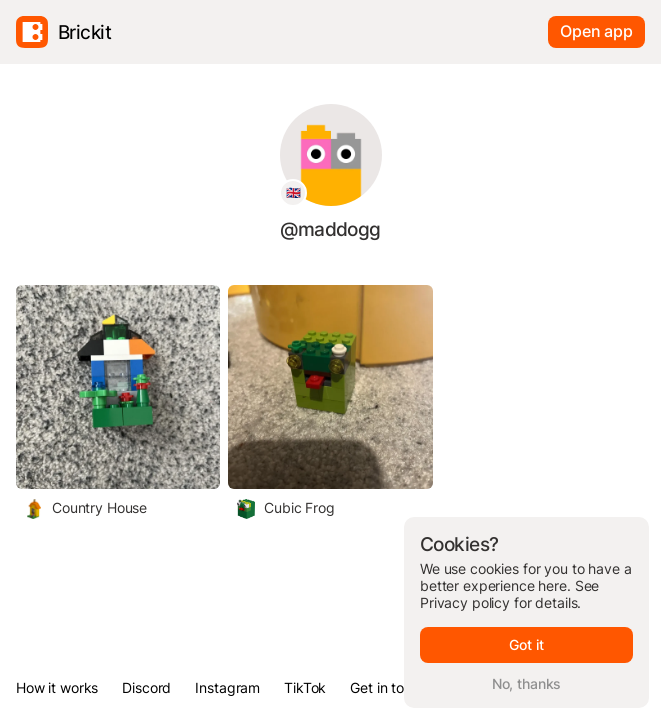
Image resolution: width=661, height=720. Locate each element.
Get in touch (388, 687)
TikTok (305, 687)
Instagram (227, 687)
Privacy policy (465, 602)
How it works (57, 687)
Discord (146, 687)
